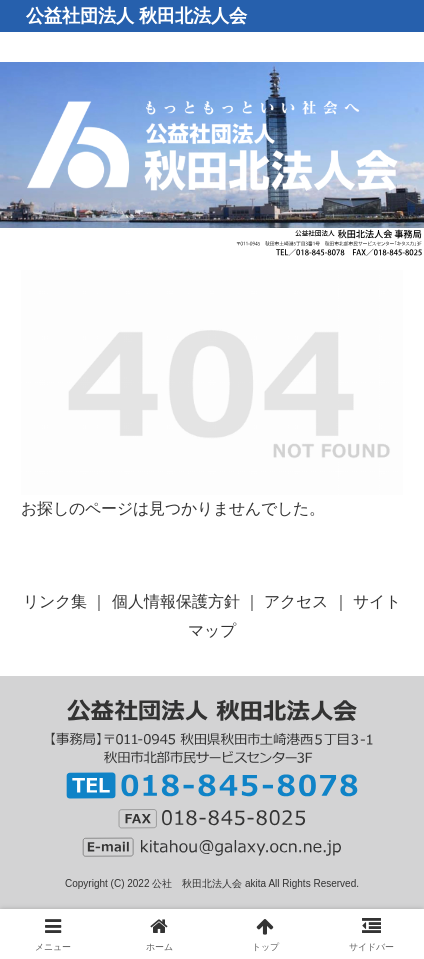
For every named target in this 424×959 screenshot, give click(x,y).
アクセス (296, 601)
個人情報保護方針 (176, 601)
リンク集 (55, 601)
